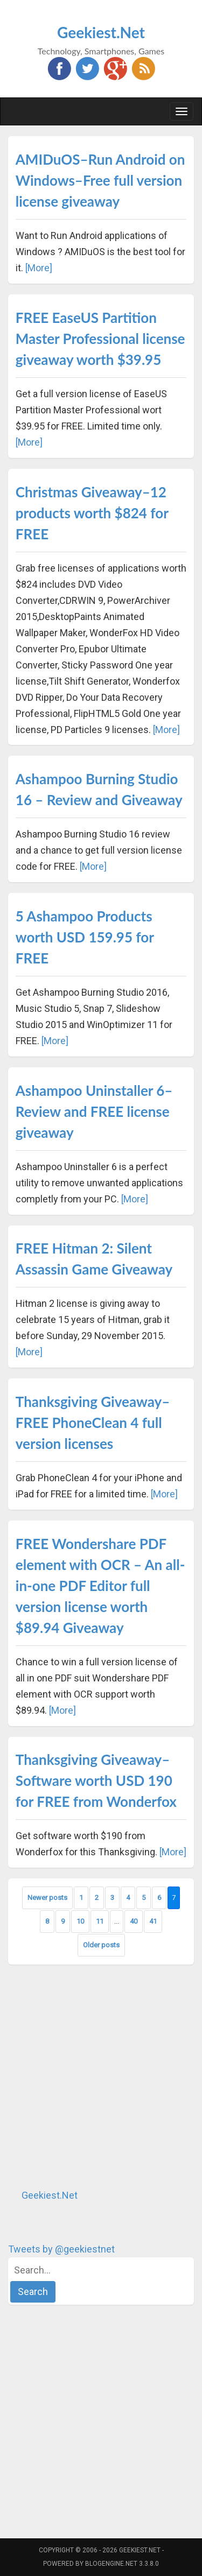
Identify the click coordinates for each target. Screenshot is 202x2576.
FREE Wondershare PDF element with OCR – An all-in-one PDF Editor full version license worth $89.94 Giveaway (100, 1585)
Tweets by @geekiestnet (61, 2249)
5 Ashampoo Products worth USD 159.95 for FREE (85, 937)
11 (99, 1921)
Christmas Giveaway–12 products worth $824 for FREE (92, 513)
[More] (38, 267)
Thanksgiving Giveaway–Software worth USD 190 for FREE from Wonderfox (96, 1780)
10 (80, 1921)
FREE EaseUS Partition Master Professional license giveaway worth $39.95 (100, 338)
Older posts (101, 1945)
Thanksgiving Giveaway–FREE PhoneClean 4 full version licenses (93, 1422)
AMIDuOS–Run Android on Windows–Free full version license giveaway (100, 180)
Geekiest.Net (101, 32)
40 (133, 1921)
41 (153, 1921)
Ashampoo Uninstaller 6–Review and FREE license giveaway (94, 1111)
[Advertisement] (101, 2076)
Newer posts (47, 1898)
